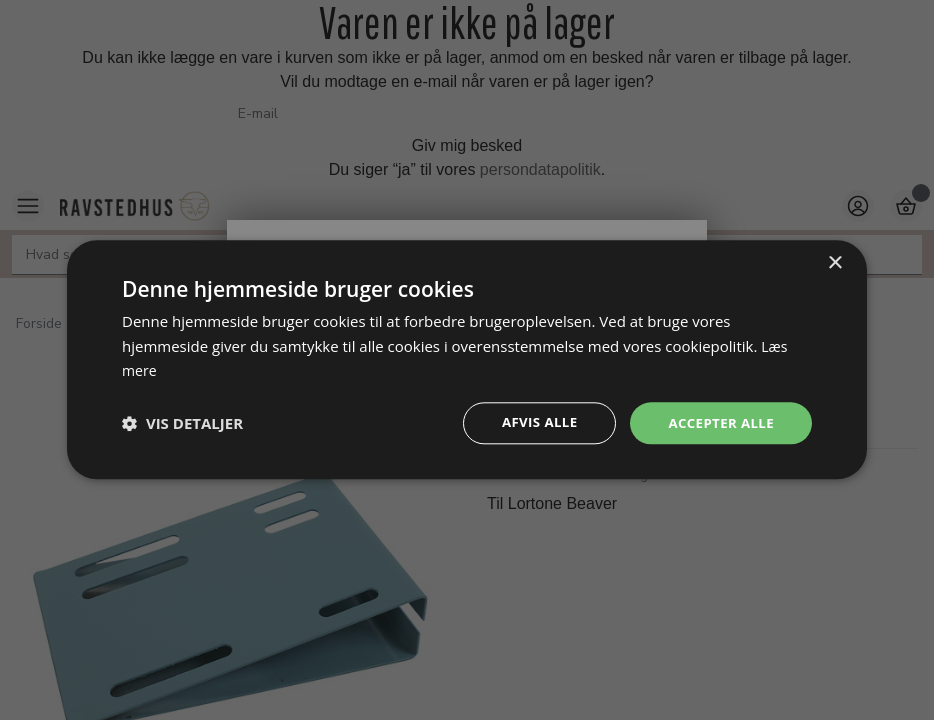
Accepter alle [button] (718, 423)
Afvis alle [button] (532, 423)
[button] (182, 424)
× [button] (834, 261)
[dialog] (467, 359)
